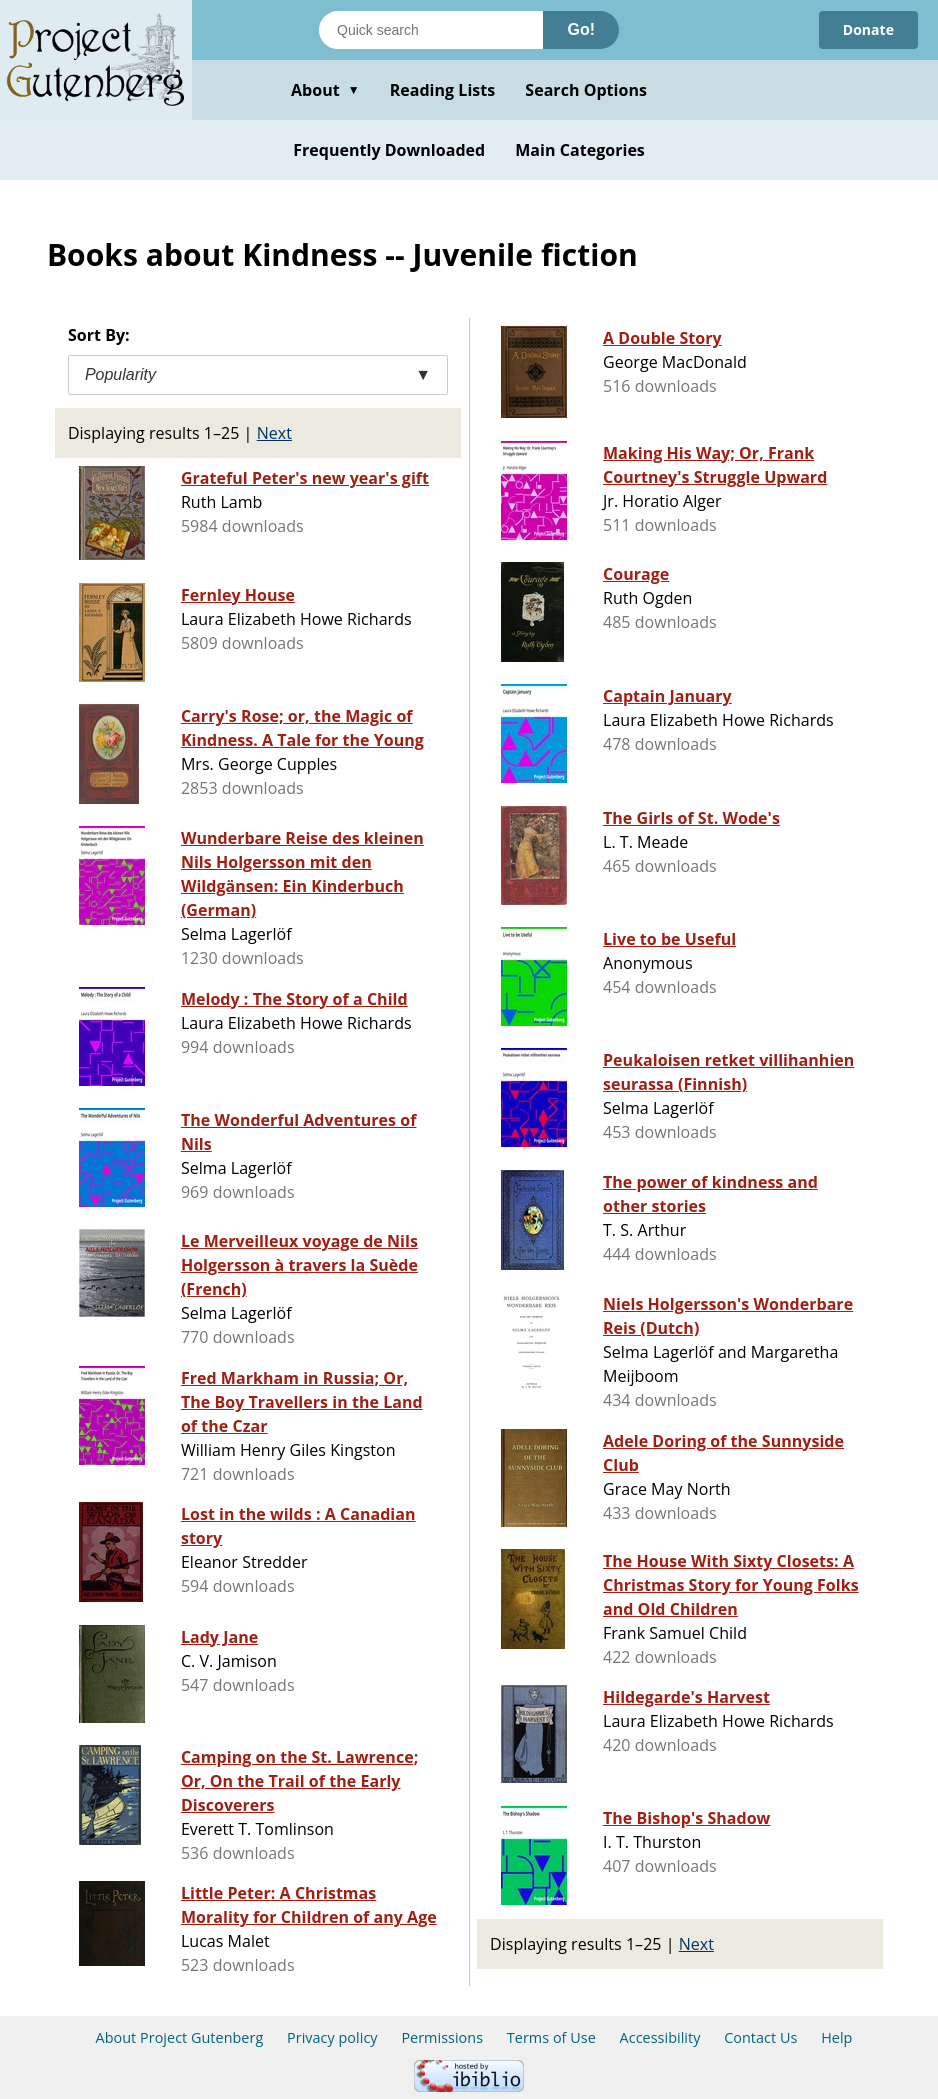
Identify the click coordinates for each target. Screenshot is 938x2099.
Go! (581, 29)
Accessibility (660, 2037)
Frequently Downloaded (389, 150)
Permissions (442, 2037)
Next (274, 433)
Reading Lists (443, 90)
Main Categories (580, 150)
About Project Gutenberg (180, 2037)
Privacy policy (332, 2037)
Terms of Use (551, 2037)
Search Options (586, 90)
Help (836, 2037)
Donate (868, 29)
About (325, 90)
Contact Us (760, 2037)
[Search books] (431, 30)
